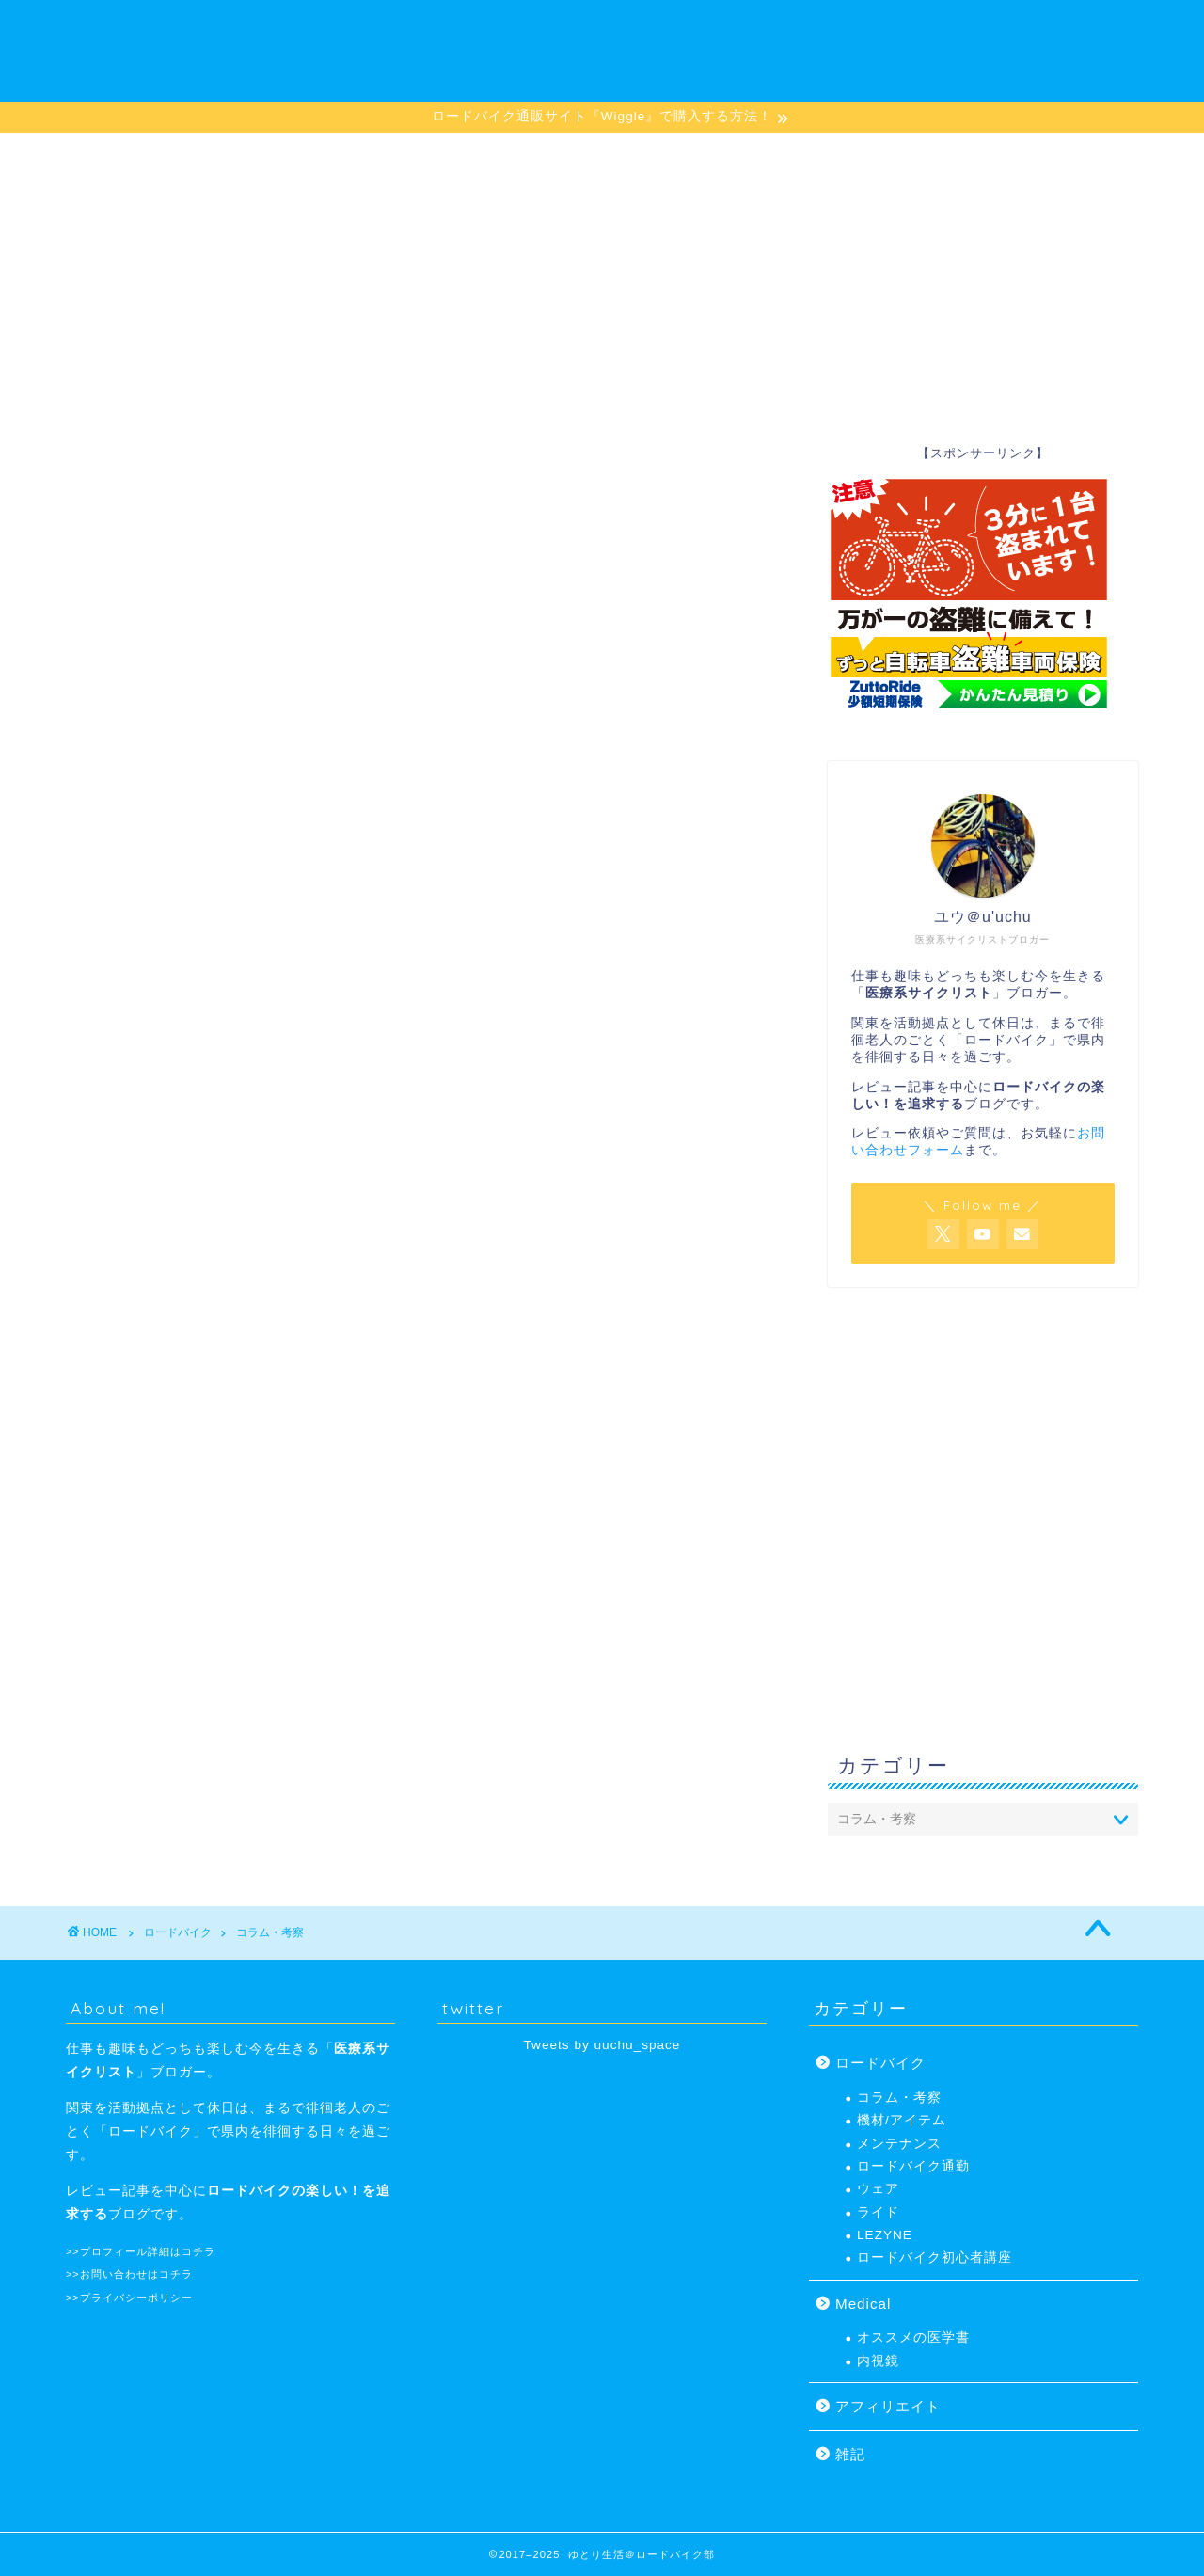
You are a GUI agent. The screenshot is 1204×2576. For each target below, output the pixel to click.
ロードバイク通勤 (913, 2166)
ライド (878, 2212)
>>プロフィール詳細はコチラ (140, 2251)
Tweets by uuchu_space (602, 2045)
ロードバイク (880, 2063)
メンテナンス (696, 155)
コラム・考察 (899, 2098)
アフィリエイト (888, 2406)
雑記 (850, 2454)
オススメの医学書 (913, 2337)
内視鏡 (878, 2361)
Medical (863, 2304)
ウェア (878, 2189)
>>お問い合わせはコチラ (129, 2274)
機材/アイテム (450, 155)
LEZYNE (575, 155)
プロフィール (833, 155)
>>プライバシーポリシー (129, 2297)
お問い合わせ (971, 155)
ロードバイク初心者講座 (271, 155)
